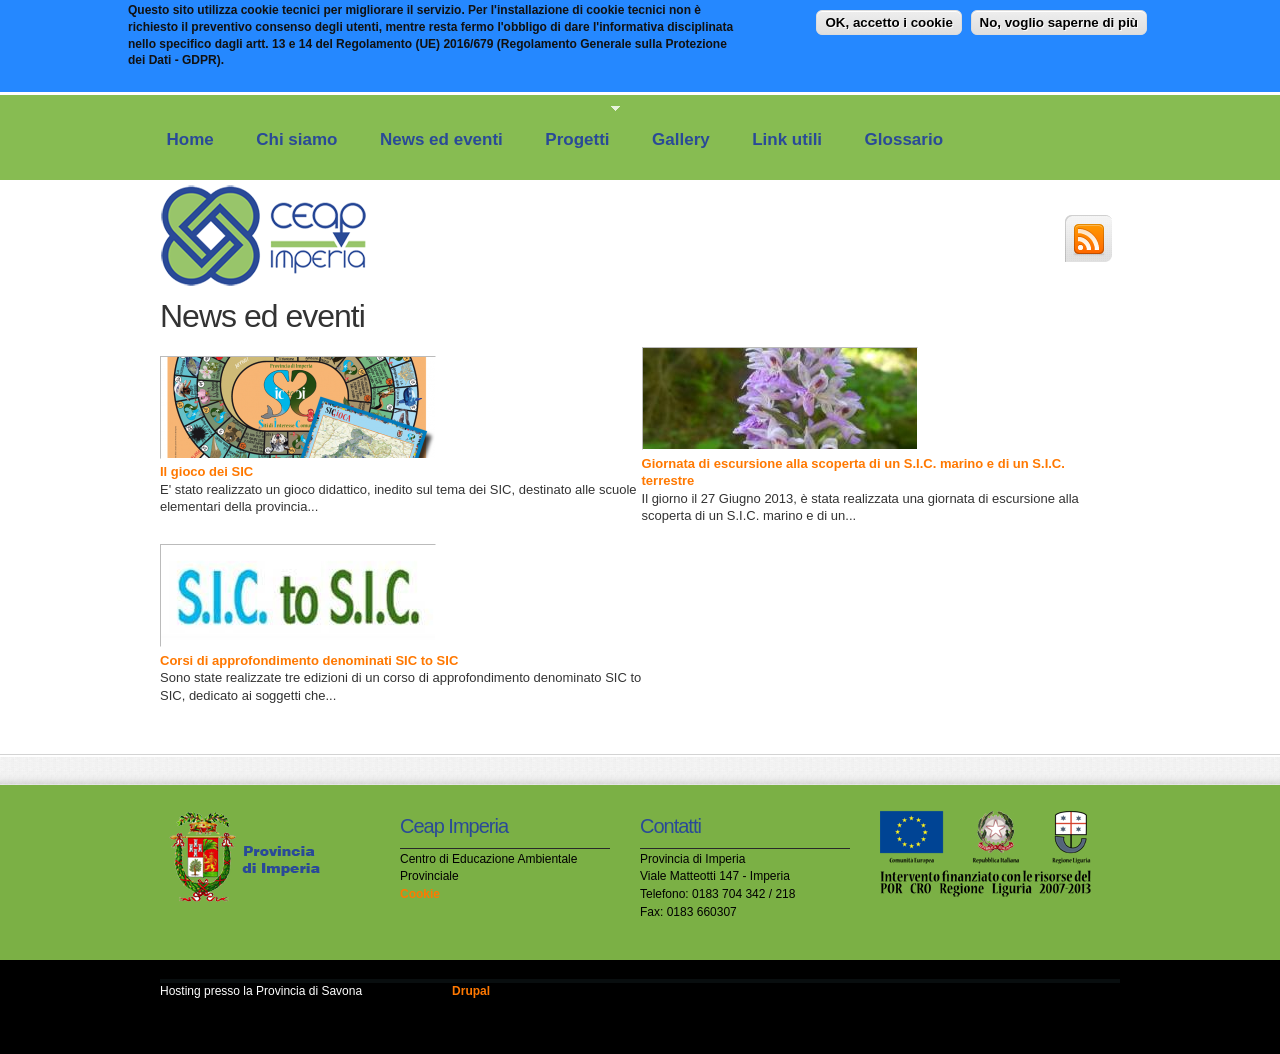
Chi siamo (296, 139)
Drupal (471, 991)
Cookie (420, 894)
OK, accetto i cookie (888, 17)
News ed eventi (441, 139)
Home (190, 139)
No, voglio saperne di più (1059, 17)
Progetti (573, 126)
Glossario (904, 139)
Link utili (787, 139)
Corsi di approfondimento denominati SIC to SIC (309, 660)
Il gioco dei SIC (206, 471)
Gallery (681, 139)
